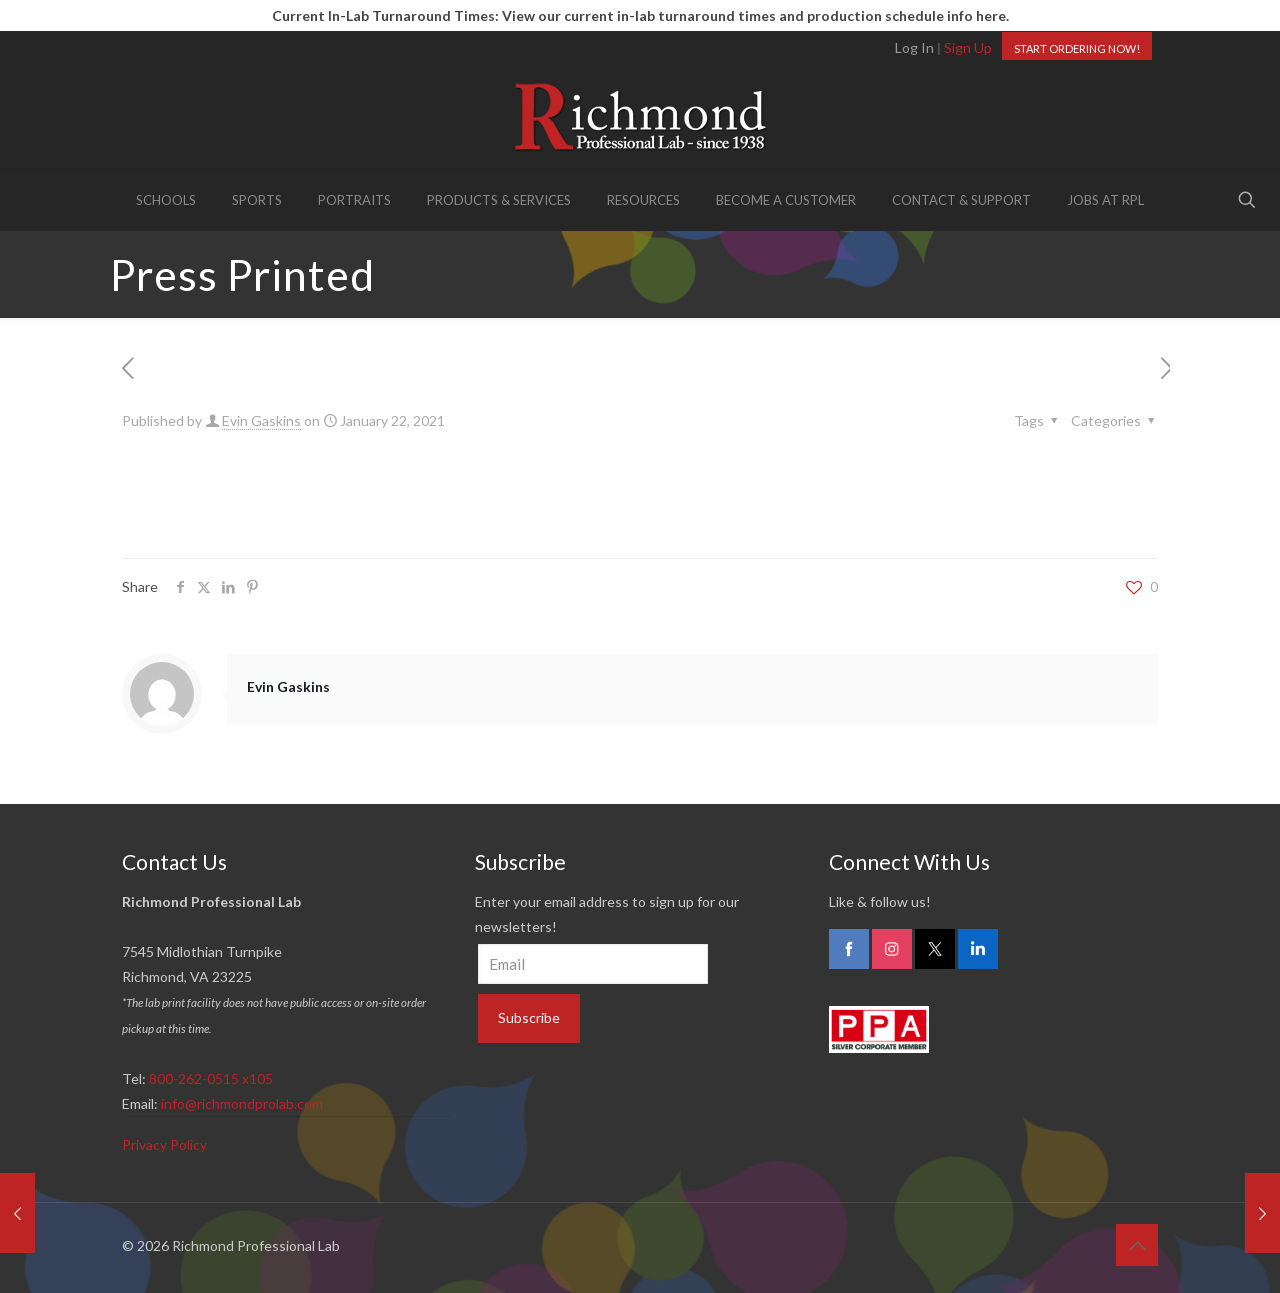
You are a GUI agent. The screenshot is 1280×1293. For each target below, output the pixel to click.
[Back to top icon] (1137, 1245)
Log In (914, 47)
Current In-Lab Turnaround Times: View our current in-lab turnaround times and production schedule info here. (640, 15)
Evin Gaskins (261, 420)
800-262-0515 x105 (211, 1078)
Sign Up (968, 47)
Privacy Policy (164, 1144)
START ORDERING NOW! (1077, 48)
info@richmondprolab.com (242, 1103)
